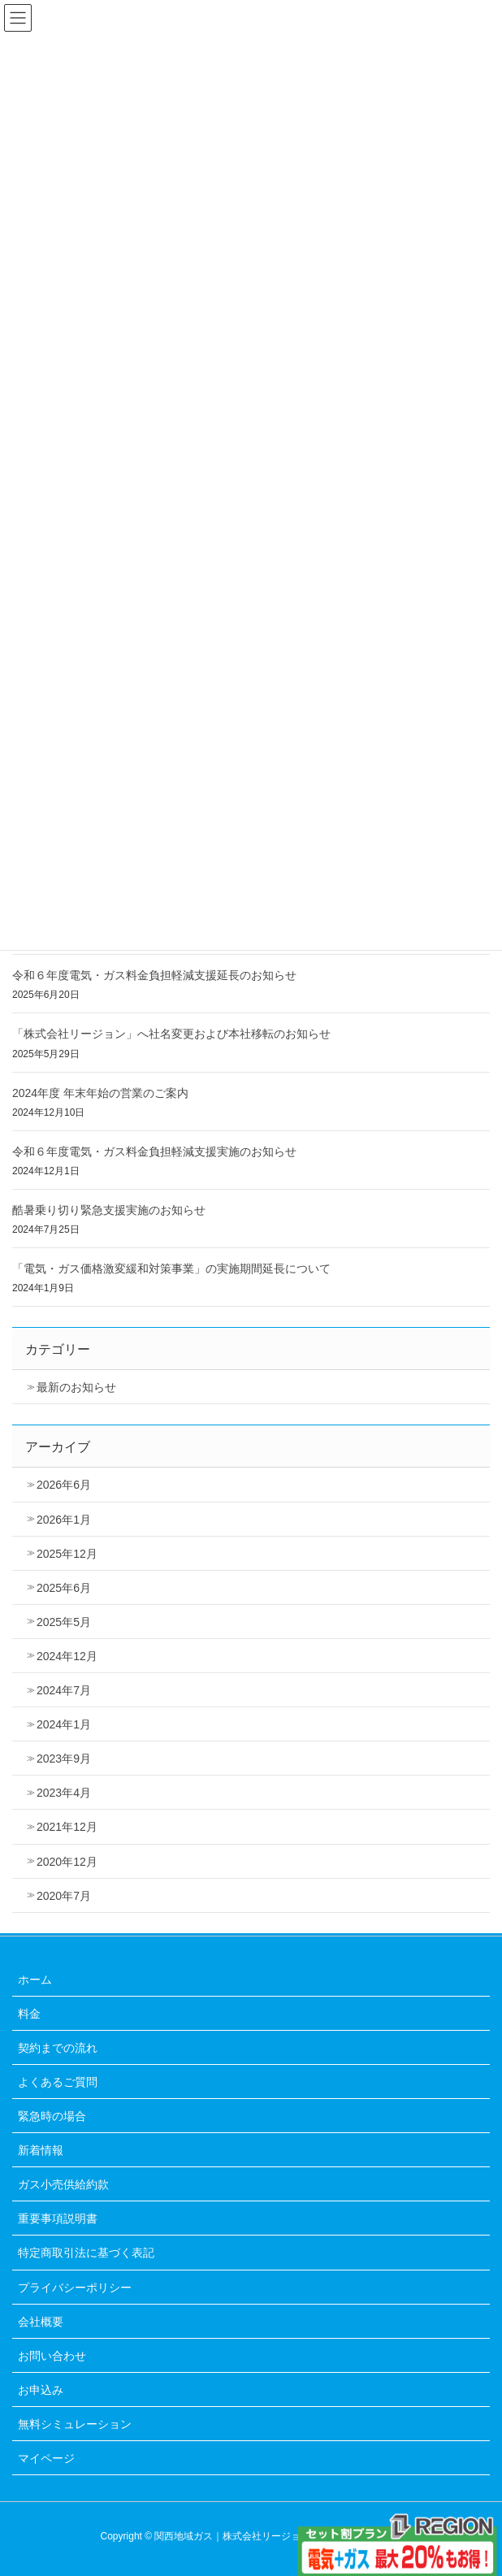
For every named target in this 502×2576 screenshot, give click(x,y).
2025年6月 (64, 1587)
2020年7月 (64, 1895)
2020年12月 (67, 1861)
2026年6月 (64, 1484)
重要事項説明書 (57, 2218)
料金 (29, 2013)
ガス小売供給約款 (63, 2184)
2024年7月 (64, 1690)
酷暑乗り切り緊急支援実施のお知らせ (109, 1209)
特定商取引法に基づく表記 (86, 2252)
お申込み (40, 2389)
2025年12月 (67, 1553)
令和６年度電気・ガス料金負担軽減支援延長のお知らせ (154, 975)
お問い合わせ (52, 2355)
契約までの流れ (57, 2047)
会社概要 (40, 2321)
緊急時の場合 (52, 2116)
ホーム (35, 1979)
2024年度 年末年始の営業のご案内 (100, 1092)
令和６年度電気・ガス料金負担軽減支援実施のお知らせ (154, 1151)
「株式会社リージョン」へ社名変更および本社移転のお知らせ (171, 1033)
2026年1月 (64, 1519)
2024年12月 (67, 1656)
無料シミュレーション (75, 2424)
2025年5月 (64, 1621)
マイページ (46, 2458)
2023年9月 (64, 1758)
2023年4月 (64, 1792)
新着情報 (40, 2150)
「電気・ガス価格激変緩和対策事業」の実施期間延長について (171, 1268)
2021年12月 (67, 1826)
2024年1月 (64, 1724)
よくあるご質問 (57, 2081)
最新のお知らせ (76, 1387)
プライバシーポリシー (75, 2287)
